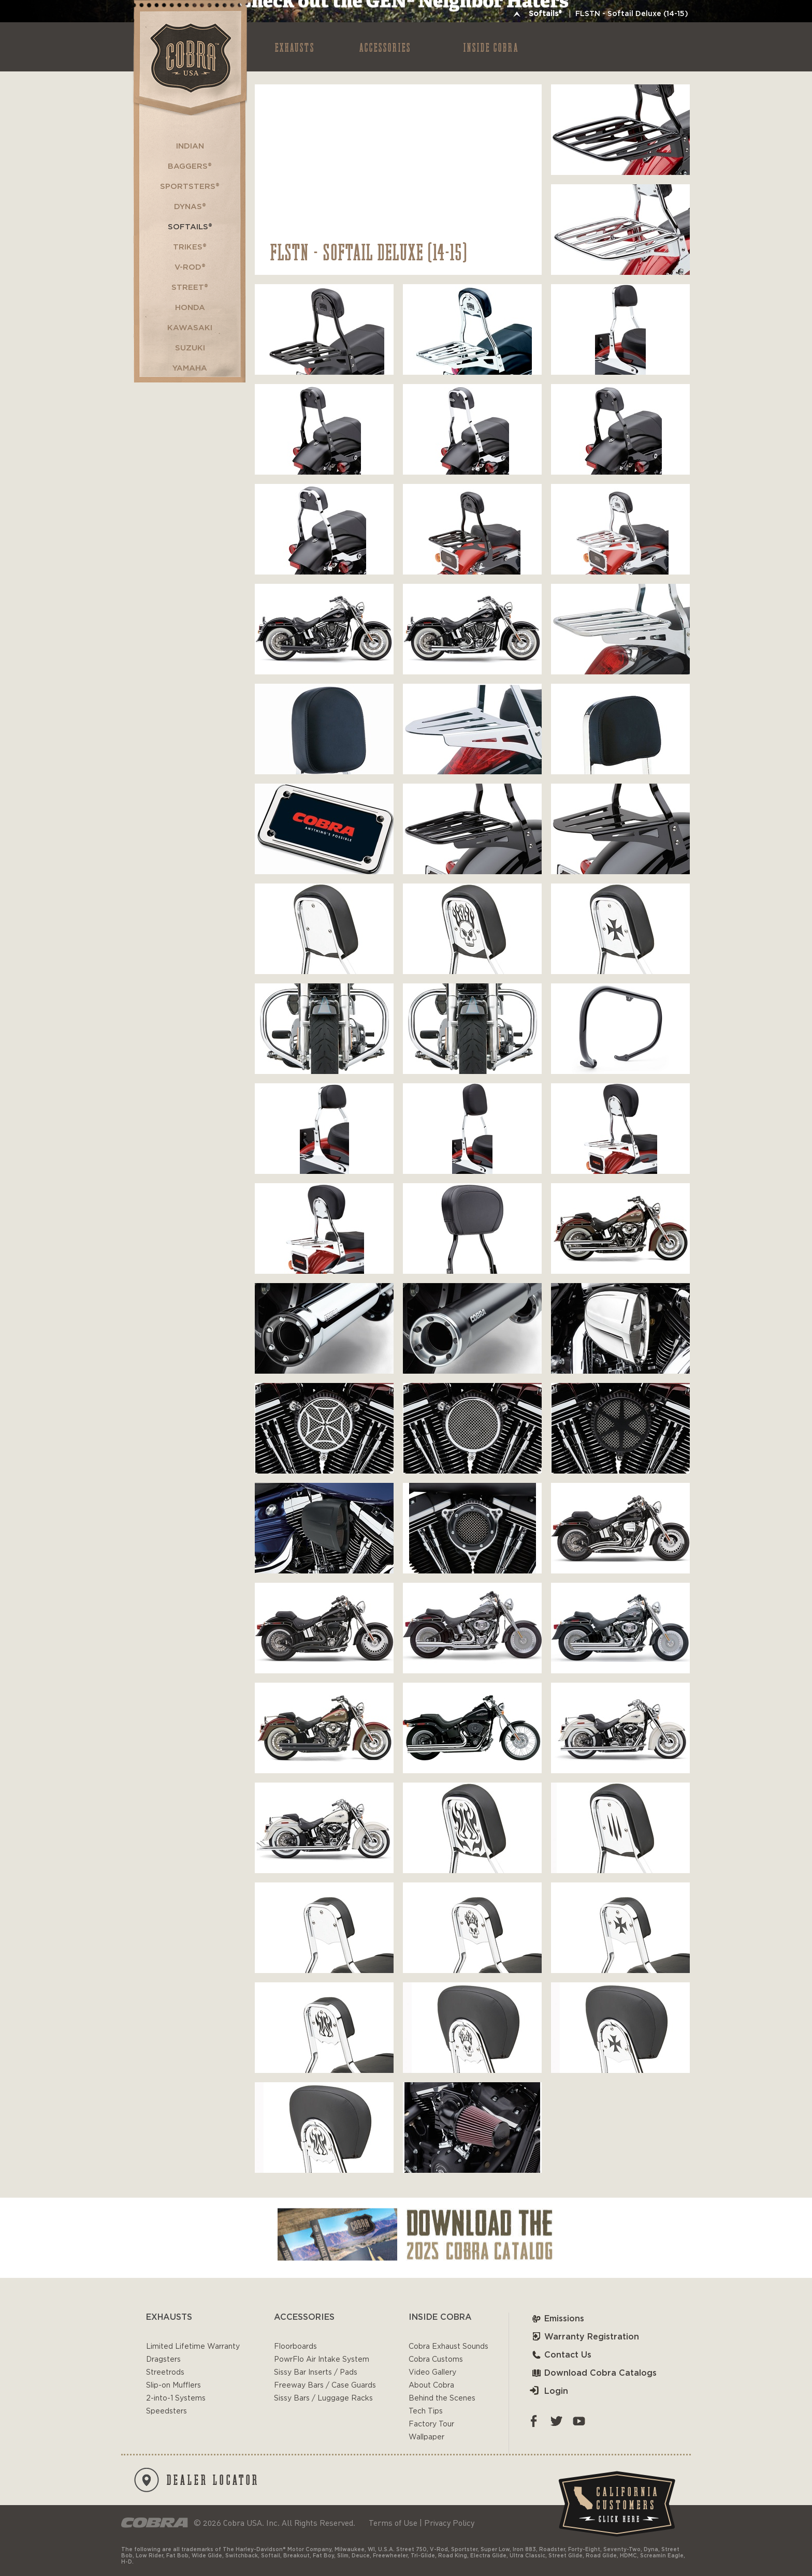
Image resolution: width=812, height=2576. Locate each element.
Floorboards (295, 2346)
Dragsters (163, 2359)
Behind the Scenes (442, 2398)
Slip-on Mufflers (173, 2385)
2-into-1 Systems (176, 2398)
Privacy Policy (449, 2523)
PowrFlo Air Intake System (321, 2359)
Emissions (557, 2319)
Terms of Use (393, 2523)
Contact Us (560, 2355)
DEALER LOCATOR (196, 2480)
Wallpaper (426, 2437)
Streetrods (165, 2372)
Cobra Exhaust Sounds (448, 2346)
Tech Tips (426, 2411)
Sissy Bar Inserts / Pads (315, 2372)
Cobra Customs (436, 2359)
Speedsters (166, 2411)
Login (549, 2391)
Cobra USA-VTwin (189, 57)
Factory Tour (431, 2424)
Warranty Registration (584, 2337)
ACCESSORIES (385, 47)
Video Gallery (432, 2372)
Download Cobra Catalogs (593, 2373)
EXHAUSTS (295, 47)
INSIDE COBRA (491, 47)
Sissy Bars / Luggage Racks (323, 2398)
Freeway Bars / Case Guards (325, 2385)
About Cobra (431, 2385)
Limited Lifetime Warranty (193, 2346)
